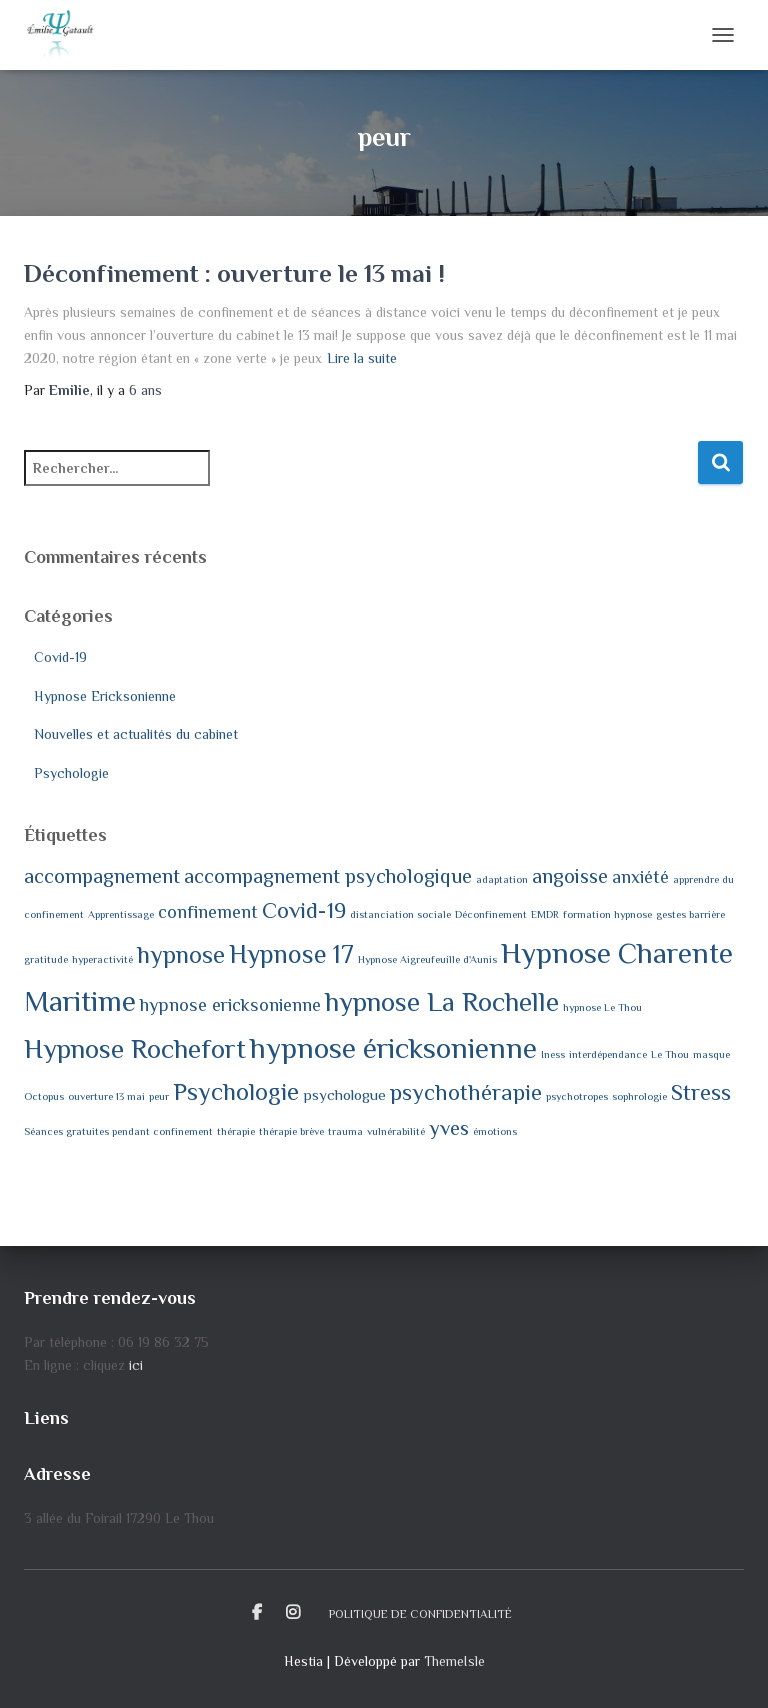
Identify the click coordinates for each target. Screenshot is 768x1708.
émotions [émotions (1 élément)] (495, 1131)
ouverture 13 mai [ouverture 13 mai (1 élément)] (106, 1096)
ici (136, 1365)
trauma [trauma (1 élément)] (345, 1131)
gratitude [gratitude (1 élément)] (46, 959)
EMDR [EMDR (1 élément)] (545, 914)
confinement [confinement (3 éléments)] (208, 912)
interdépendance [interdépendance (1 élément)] (608, 1054)
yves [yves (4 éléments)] (449, 1128)
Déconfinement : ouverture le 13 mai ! (234, 273)
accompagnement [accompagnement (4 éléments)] (102, 876)
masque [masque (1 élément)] (711, 1054)
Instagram (293, 1613)
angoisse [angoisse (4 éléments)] (570, 876)
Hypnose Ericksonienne (105, 696)
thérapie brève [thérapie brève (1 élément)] (291, 1131)
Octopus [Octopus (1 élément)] (44, 1096)
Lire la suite (362, 358)
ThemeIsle (454, 1661)
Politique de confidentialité (420, 1614)
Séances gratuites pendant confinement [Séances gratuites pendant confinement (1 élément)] (118, 1131)
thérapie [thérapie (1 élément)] (236, 1131)
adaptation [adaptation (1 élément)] (502, 879)
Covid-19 (60, 657)
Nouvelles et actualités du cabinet (136, 734)
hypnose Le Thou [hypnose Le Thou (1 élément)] (602, 1007)
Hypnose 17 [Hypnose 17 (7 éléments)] (291, 954)
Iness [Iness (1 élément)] (553, 1054)
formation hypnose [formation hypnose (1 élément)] (607, 914)
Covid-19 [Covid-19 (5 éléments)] (304, 910)
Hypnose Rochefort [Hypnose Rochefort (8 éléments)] (135, 1049)
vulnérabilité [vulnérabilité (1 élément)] (396, 1131)
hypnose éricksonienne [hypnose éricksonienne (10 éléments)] (393, 1048)
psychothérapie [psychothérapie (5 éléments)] (466, 1092)
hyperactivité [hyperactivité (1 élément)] (102, 959)
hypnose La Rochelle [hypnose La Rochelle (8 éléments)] (442, 1002)
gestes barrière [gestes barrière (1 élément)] (690, 914)
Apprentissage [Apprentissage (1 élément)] (121, 914)
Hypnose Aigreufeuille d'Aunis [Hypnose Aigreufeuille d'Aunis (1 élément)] (427, 959)
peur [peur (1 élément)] (159, 1096)
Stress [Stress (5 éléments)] (701, 1092)
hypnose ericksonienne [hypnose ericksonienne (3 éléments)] (230, 1005)
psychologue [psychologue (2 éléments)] (344, 1094)
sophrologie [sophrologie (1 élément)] (639, 1096)
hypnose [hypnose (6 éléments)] (181, 954)
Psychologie (71, 773)
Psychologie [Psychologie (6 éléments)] (236, 1091)
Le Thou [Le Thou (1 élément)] (670, 1054)
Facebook (257, 1613)
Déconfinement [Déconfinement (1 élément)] (491, 914)
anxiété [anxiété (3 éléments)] (640, 877)
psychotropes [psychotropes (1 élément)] (577, 1096)
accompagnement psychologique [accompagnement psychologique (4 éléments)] (328, 876)
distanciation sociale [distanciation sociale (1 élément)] (400, 914)
